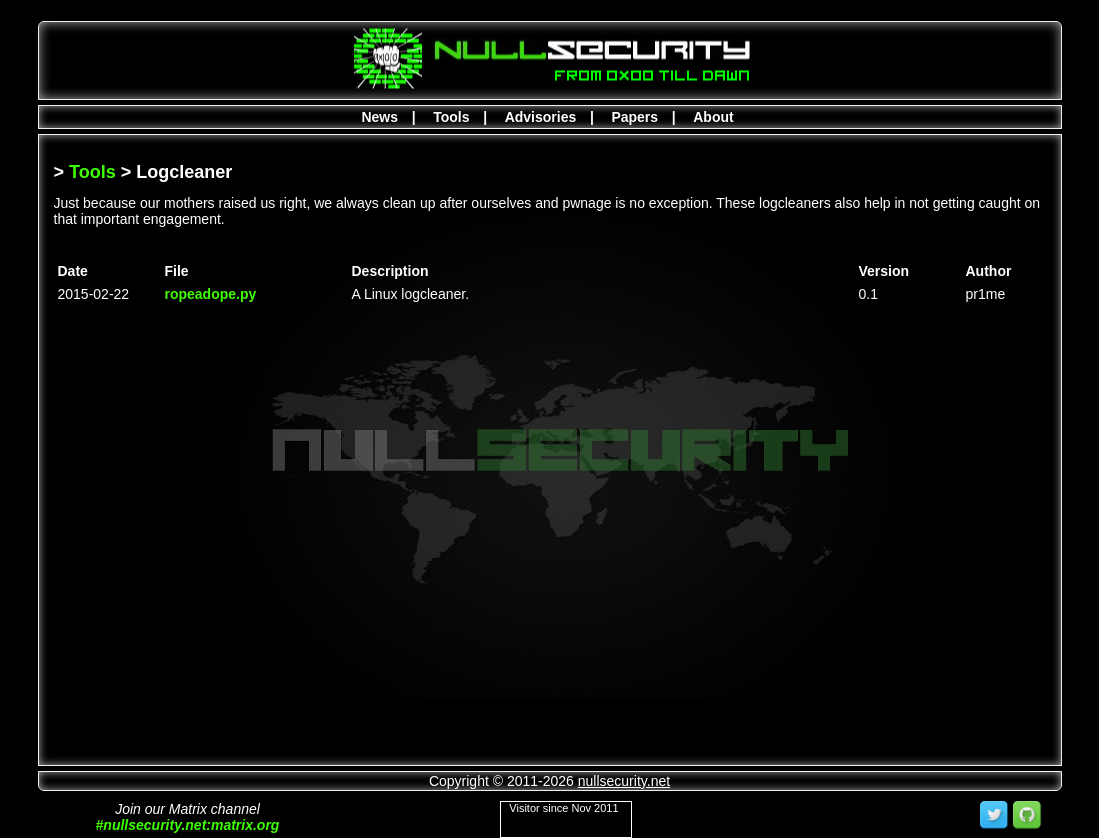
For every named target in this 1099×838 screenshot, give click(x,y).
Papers (634, 117)
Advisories (541, 117)
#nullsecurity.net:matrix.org (188, 825)
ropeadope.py (211, 294)
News (379, 117)
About (713, 117)
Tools (451, 117)
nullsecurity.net (624, 781)
